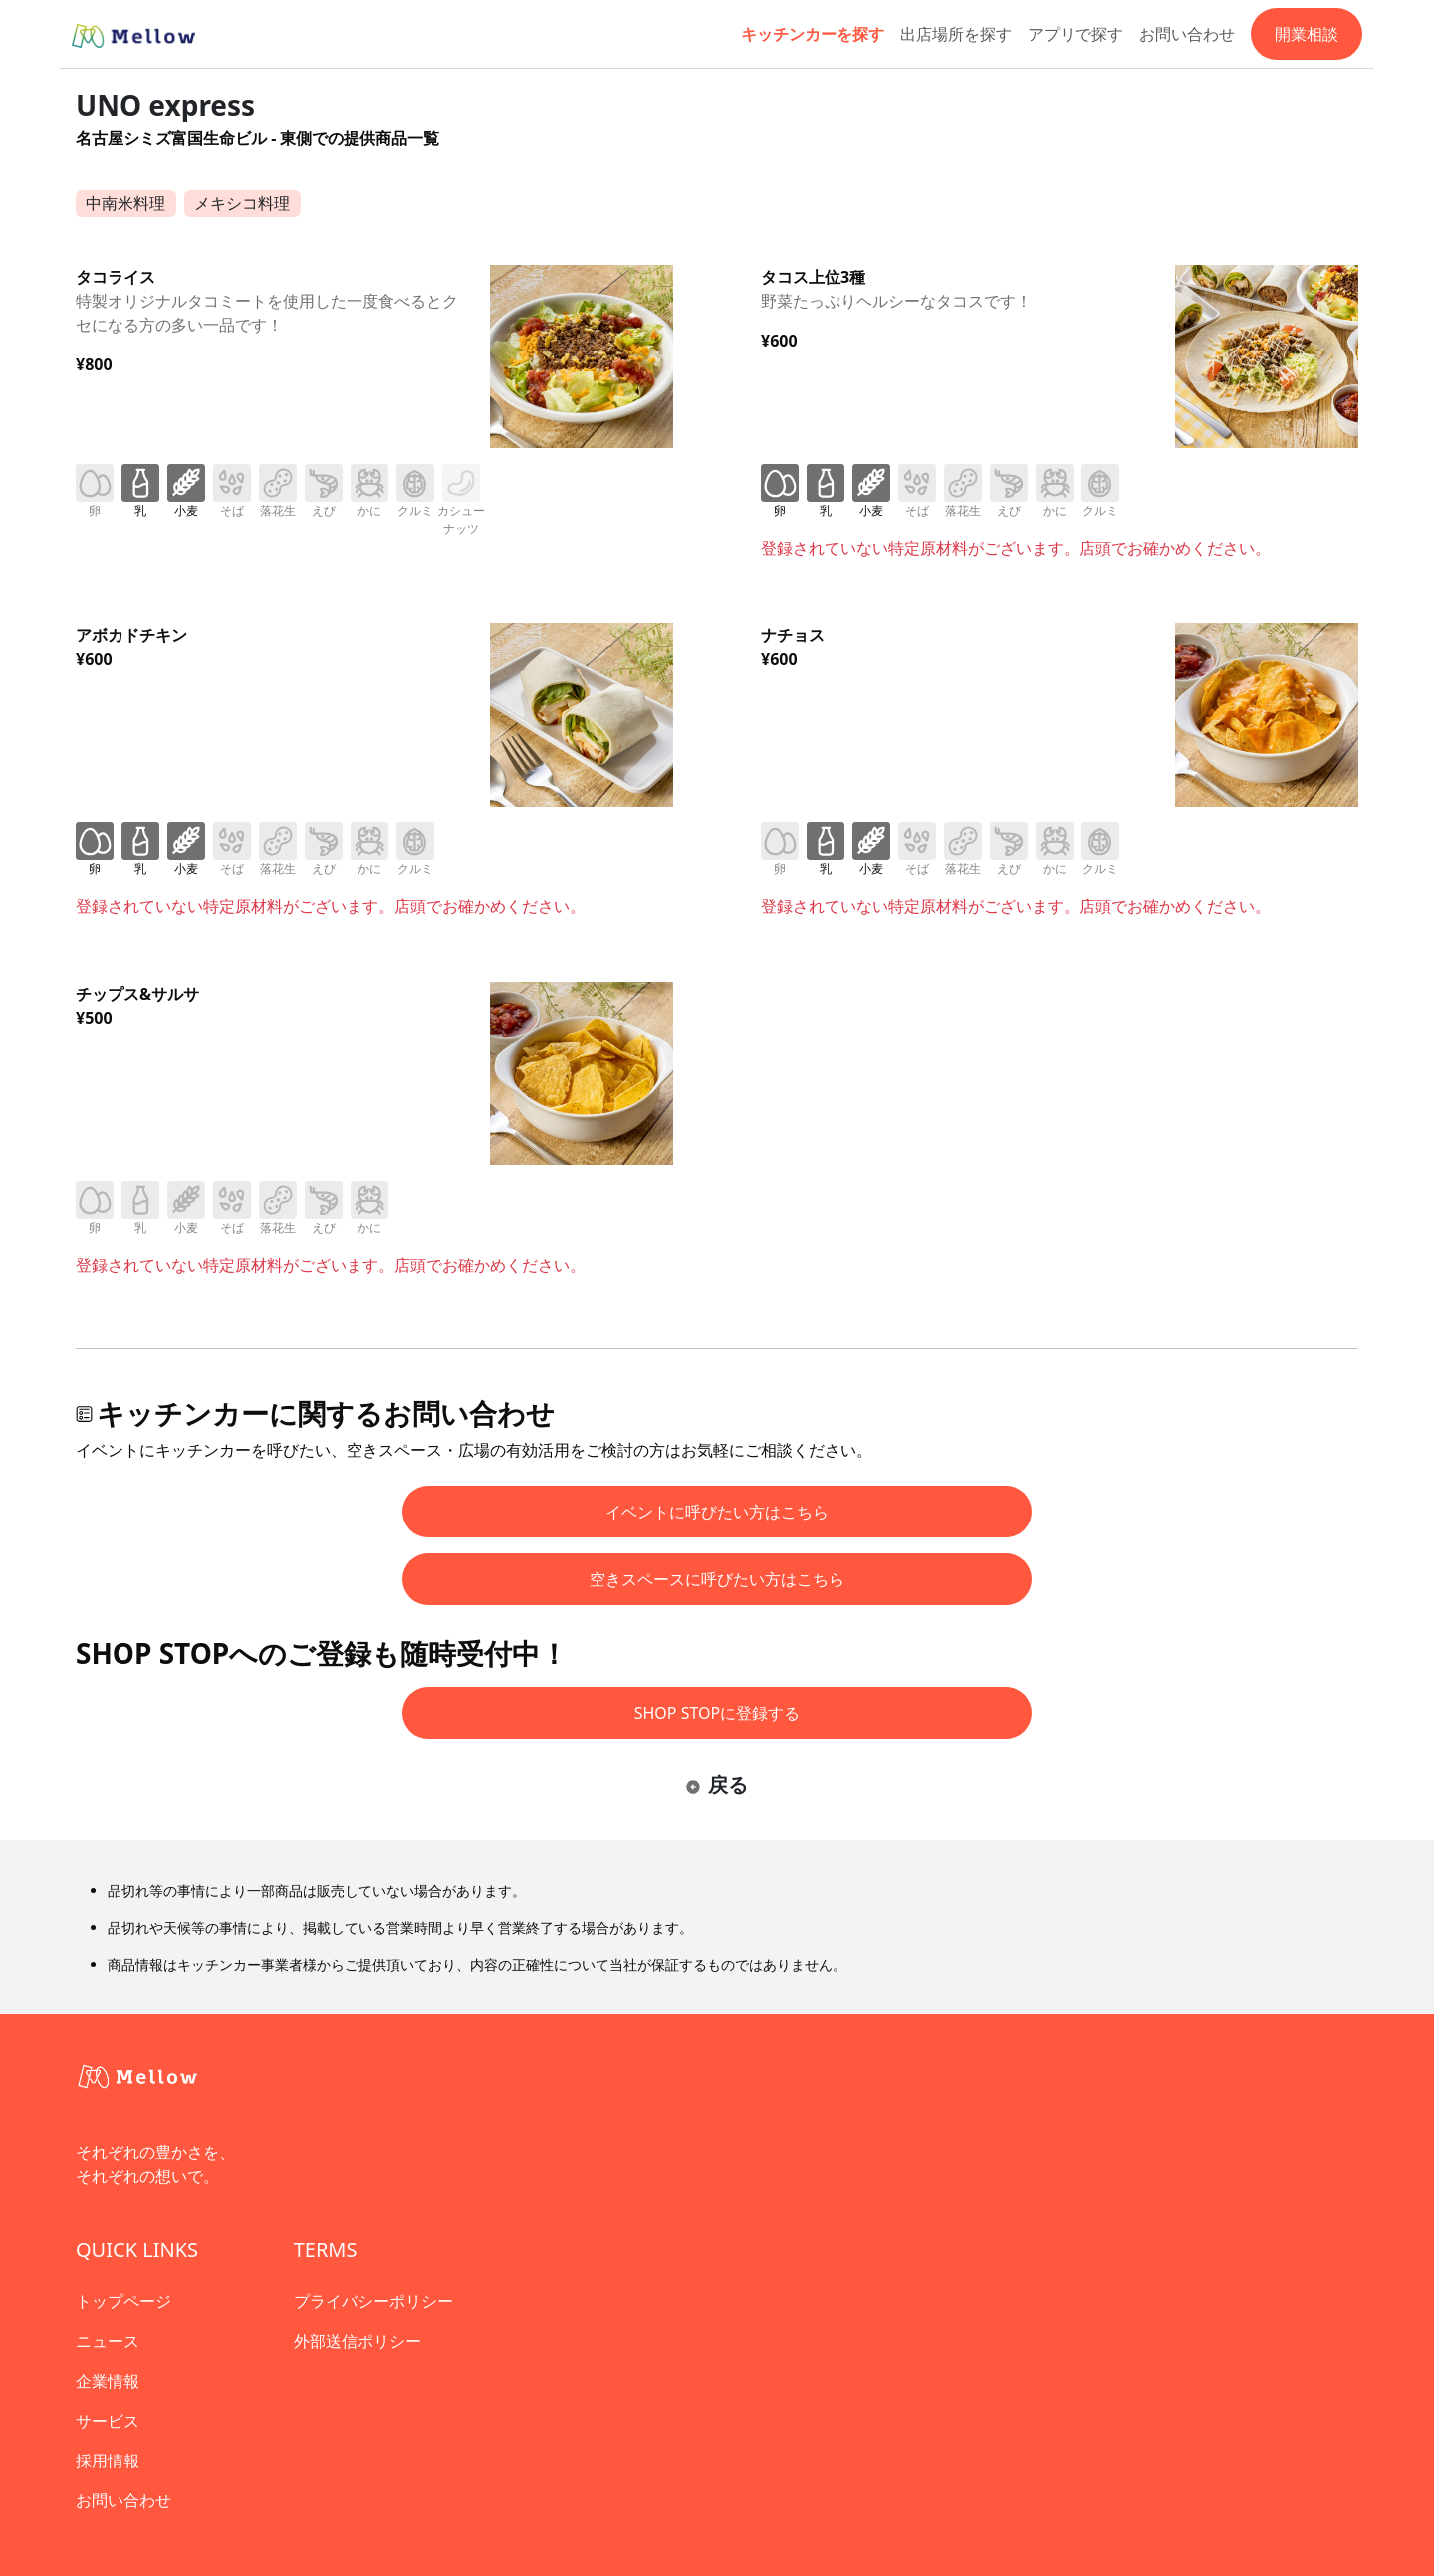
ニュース (107, 2341)
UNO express (165, 104)
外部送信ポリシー (357, 2341)
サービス (107, 2421)
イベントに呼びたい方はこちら (717, 1511)
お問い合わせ (1187, 34)
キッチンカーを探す (812, 34)
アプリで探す (1075, 34)
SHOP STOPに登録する (717, 1713)
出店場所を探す (956, 34)
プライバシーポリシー (373, 2301)
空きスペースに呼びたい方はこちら (717, 1579)
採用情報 (107, 2460)
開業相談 (1306, 34)
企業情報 (107, 2381)
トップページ (123, 2301)
